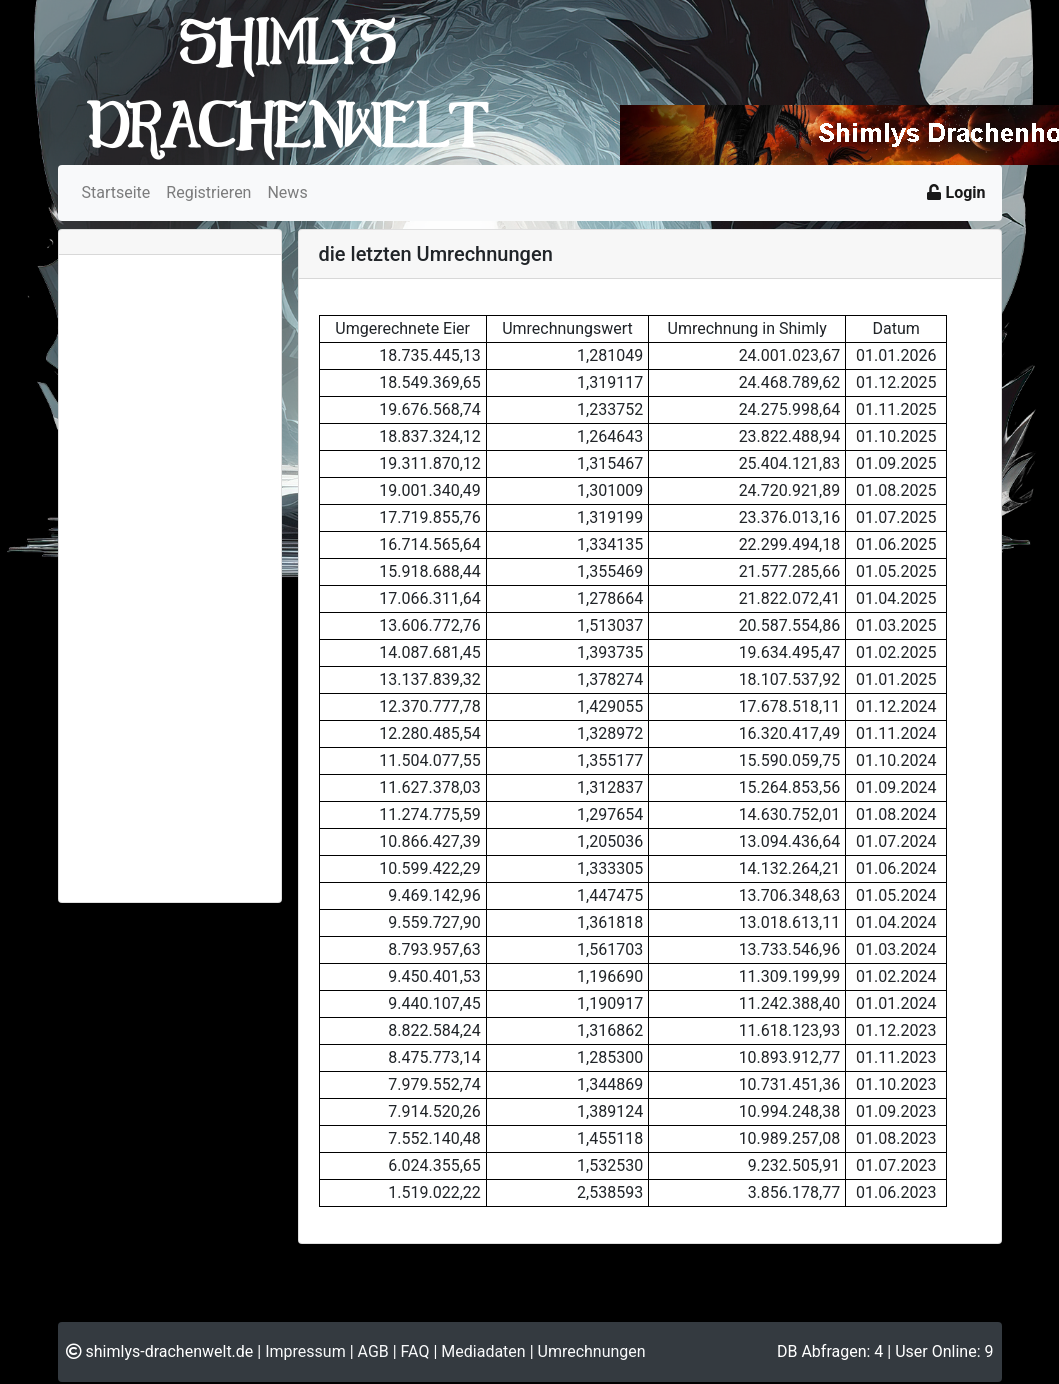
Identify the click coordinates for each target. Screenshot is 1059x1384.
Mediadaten (483, 1351)
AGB (373, 1351)
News (287, 192)
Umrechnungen (592, 1351)
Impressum (305, 1351)
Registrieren (208, 192)
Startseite (116, 192)
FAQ (415, 1351)
